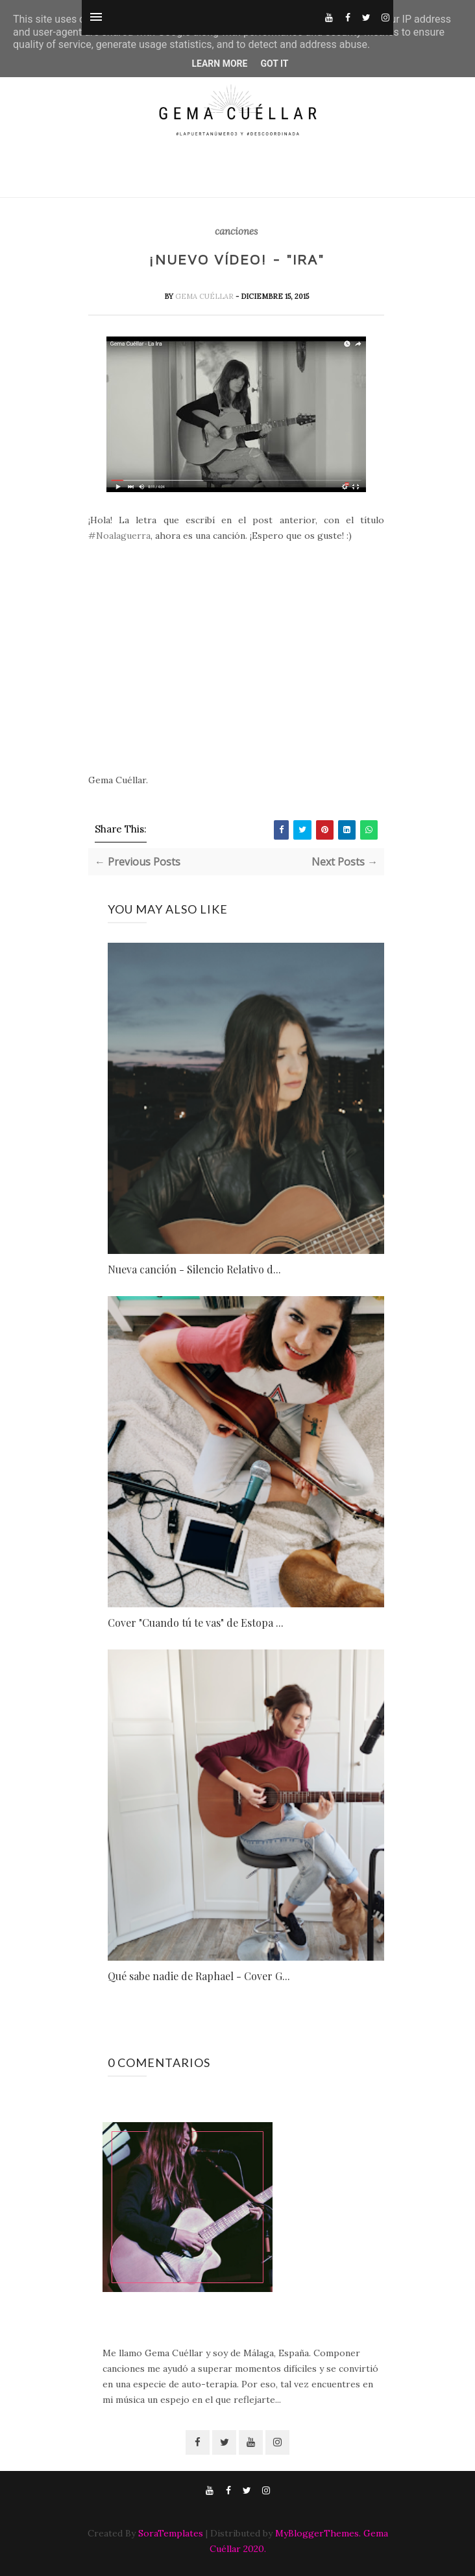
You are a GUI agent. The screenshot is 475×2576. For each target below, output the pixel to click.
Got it (274, 63)
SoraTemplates (170, 2533)
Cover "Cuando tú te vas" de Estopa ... (196, 1622)
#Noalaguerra (119, 535)
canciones (236, 231)
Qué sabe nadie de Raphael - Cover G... (199, 1976)
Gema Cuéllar (205, 296)
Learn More (219, 63)
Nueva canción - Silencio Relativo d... (194, 1269)
